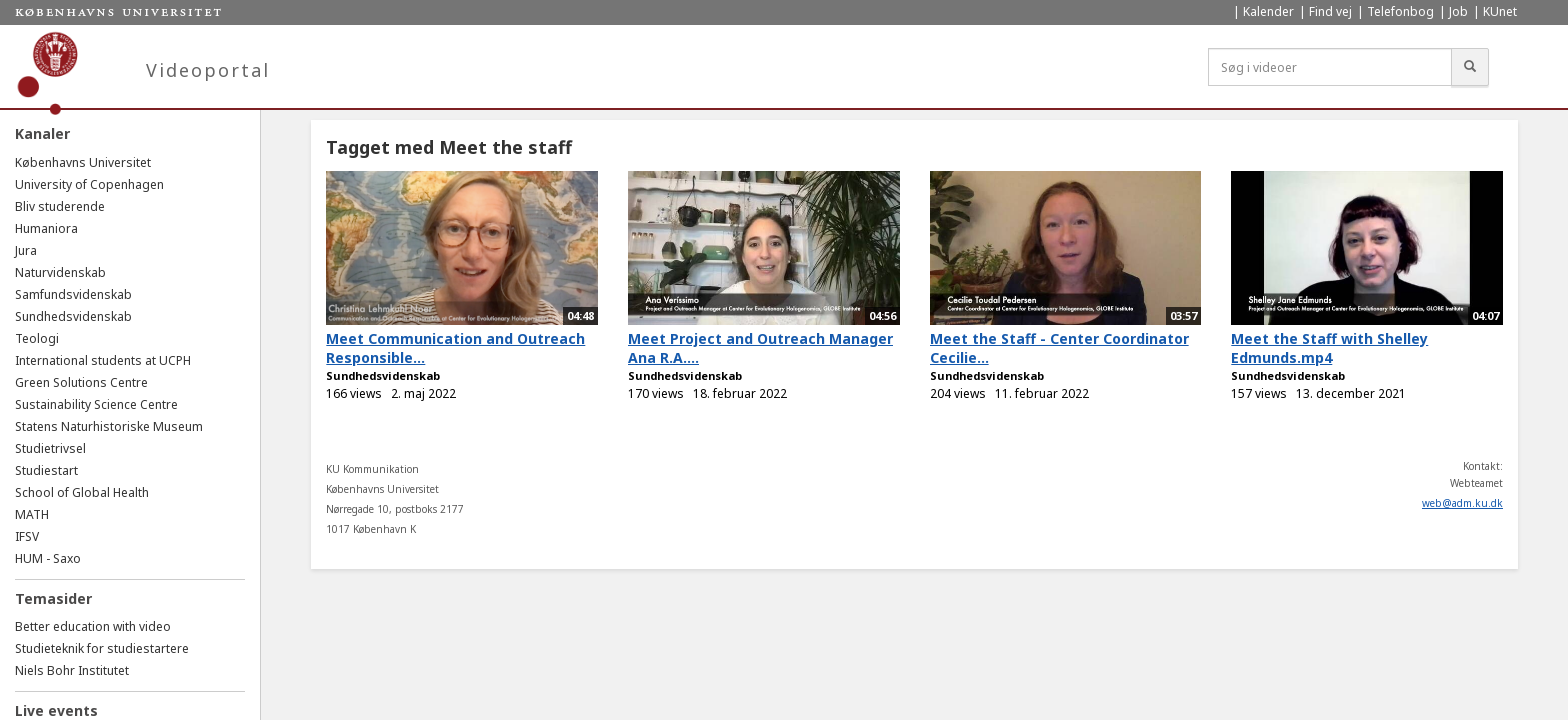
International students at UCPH (103, 360)
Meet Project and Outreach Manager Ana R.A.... (760, 348)
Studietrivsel (50, 448)
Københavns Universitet (83, 162)
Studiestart (46, 470)
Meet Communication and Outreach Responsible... (455, 348)
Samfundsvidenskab (73, 294)
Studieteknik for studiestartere (102, 648)
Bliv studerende (60, 206)
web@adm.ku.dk (1462, 503)
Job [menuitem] (1458, 11)
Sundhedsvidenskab (73, 316)
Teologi (37, 338)
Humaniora (46, 228)
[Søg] (1470, 67)
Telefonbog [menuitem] (1400, 11)
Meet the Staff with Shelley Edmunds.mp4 (1329, 348)
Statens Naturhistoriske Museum (109, 426)
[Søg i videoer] (1330, 67)
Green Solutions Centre (81, 382)
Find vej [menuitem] (1330, 11)
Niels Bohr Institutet (72, 670)
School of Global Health (82, 492)
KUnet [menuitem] (1500, 11)
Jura (26, 250)
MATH (32, 514)
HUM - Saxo (48, 558)
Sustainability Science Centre (96, 404)
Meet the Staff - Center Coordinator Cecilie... (1059, 348)
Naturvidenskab (60, 272)
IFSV (27, 536)
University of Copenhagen (89, 184)
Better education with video (93, 626)
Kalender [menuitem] (1268, 11)
